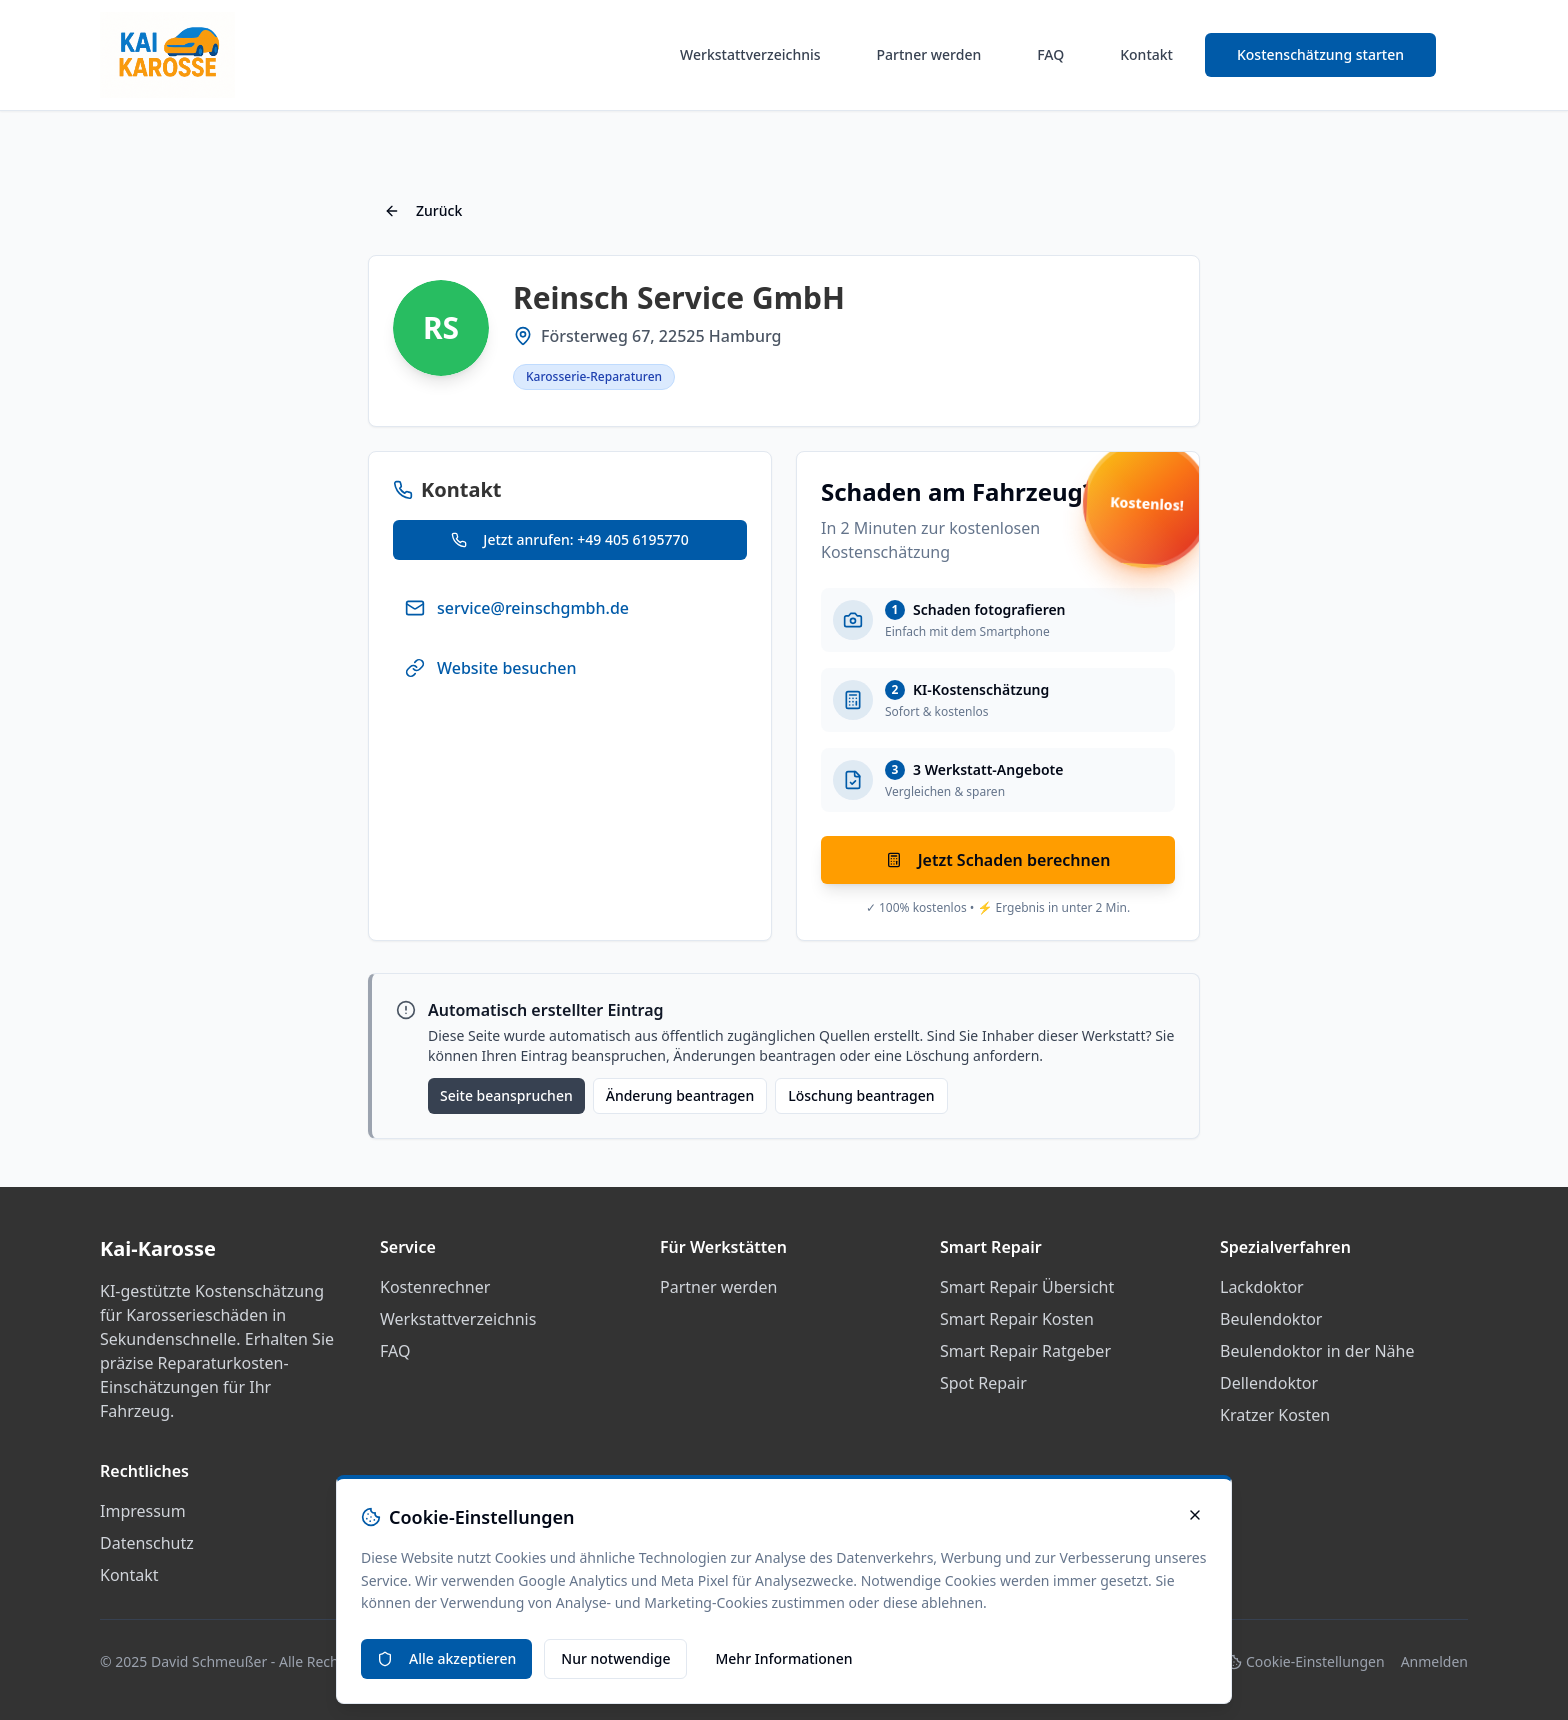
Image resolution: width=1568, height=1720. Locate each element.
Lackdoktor (1262, 1287)
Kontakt (1146, 54)
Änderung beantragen (680, 1095)
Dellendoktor (1269, 1383)
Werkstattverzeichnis (750, 54)
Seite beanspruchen (506, 1095)
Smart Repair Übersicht (1027, 1287)
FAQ (1050, 54)
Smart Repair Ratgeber (1025, 1351)
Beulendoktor (1271, 1319)
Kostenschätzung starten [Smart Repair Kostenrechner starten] (1320, 54)
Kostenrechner (435, 1287)
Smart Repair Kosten (1017, 1319)
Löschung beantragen (861, 1095)
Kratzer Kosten (1275, 1415)
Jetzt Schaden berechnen (998, 860)
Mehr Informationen (783, 1658)
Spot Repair (983, 1383)
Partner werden (929, 54)
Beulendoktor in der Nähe (1317, 1351)
